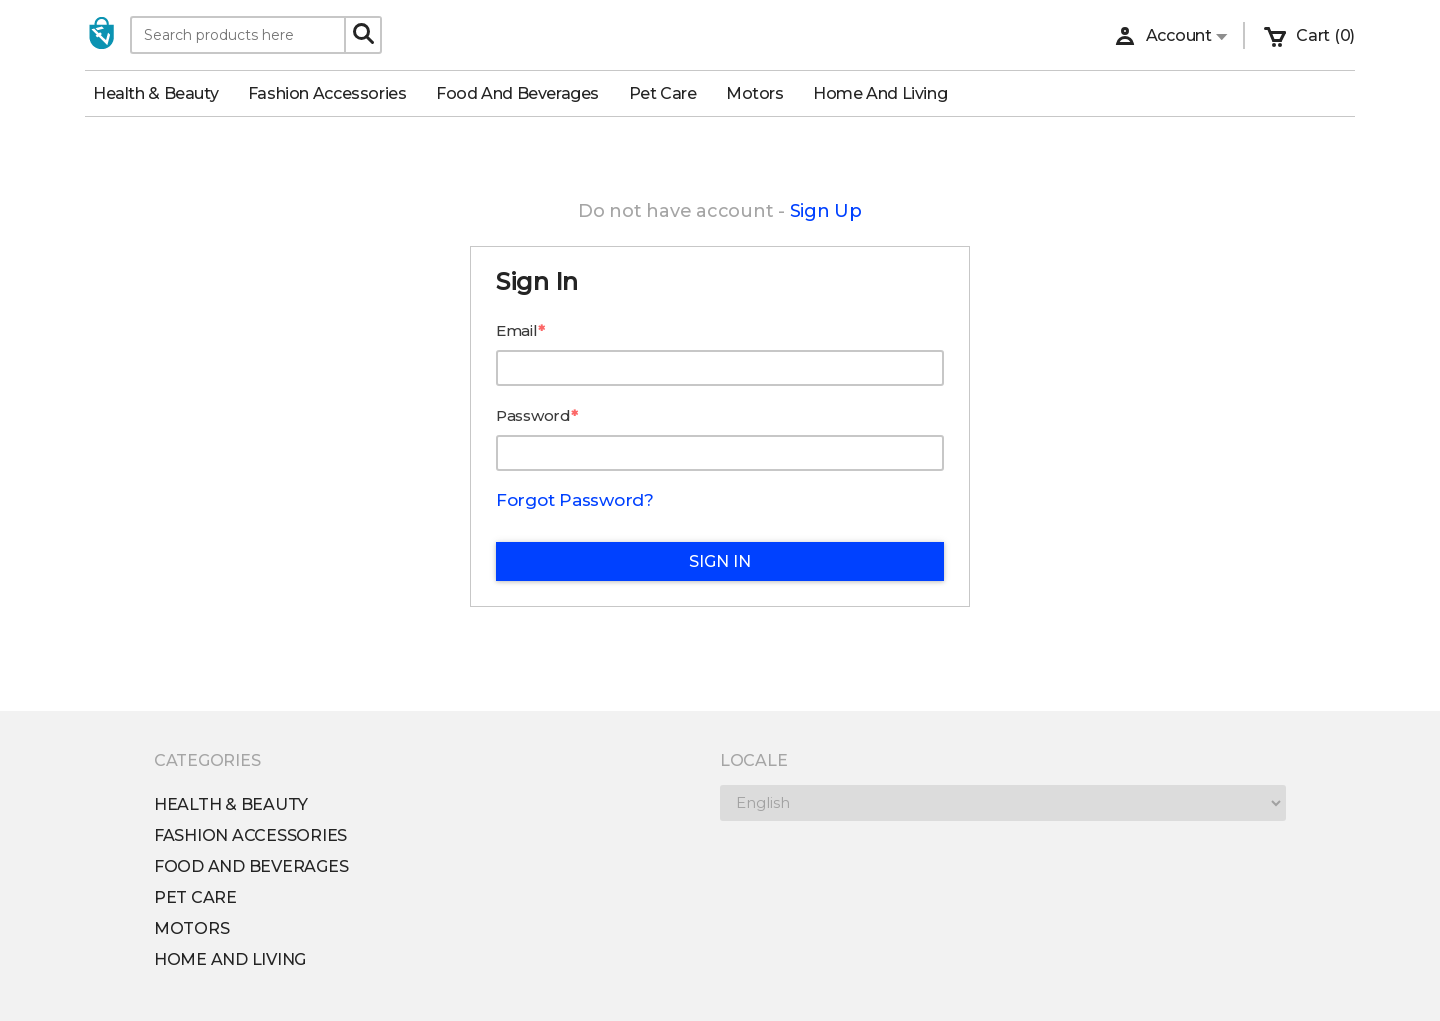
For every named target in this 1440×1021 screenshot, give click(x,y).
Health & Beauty (163, 93)
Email (517, 330)
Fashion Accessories (335, 93)
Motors (762, 93)
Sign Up (826, 211)
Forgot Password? (575, 500)
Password (533, 415)
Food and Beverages (525, 93)
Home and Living (888, 93)
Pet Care (671, 93)
